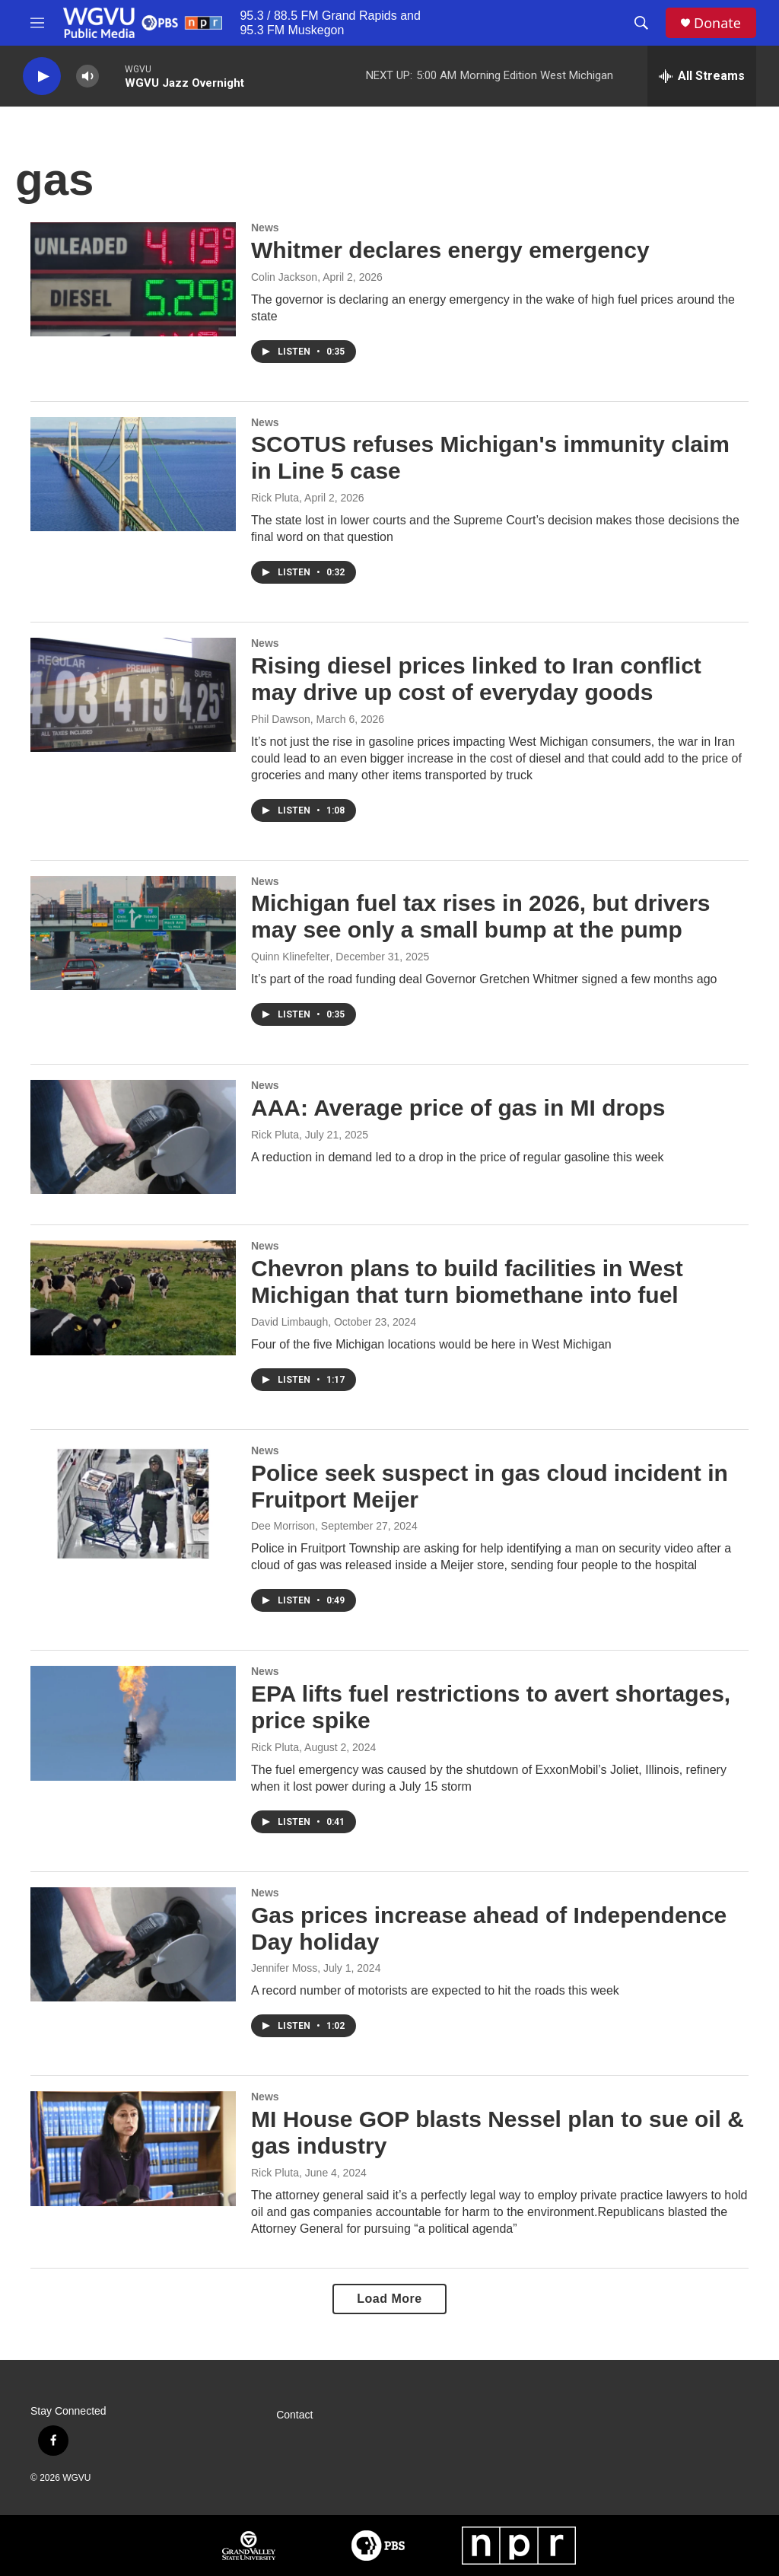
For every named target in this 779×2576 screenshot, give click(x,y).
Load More (389, 2298)
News (265, 227)
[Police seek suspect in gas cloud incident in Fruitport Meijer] (133, 1502)
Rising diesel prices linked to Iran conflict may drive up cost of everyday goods (476, 679)
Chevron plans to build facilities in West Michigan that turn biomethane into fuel (467, 1281)
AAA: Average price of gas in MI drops (458, 1107)
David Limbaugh (289, 1322)
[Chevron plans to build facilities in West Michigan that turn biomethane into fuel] (133, 1297)
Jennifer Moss (284, 1968)
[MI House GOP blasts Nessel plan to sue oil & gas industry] (133, 2148)
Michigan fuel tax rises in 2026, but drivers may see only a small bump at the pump (481, 916)
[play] (42, 76)
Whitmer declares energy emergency (450, 250)
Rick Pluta (275, 498)
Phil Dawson (280, 719)
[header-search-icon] (641, 23)
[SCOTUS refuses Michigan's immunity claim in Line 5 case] (133, 474)
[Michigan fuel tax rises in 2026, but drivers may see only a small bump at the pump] (133, 933)
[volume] (87, 76)
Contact (294, 2415)
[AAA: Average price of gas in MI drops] (133, 1137)
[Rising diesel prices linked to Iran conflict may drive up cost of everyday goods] (133, 695)
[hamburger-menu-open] (37, 23)
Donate (717, 23)
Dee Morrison (283, 1526)
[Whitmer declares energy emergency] (133, 279)
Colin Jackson (284, 277)
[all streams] (701, 76)
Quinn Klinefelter (290, 956)
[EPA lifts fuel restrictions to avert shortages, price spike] (133, 1723)
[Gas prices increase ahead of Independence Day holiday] (133, 1944)
